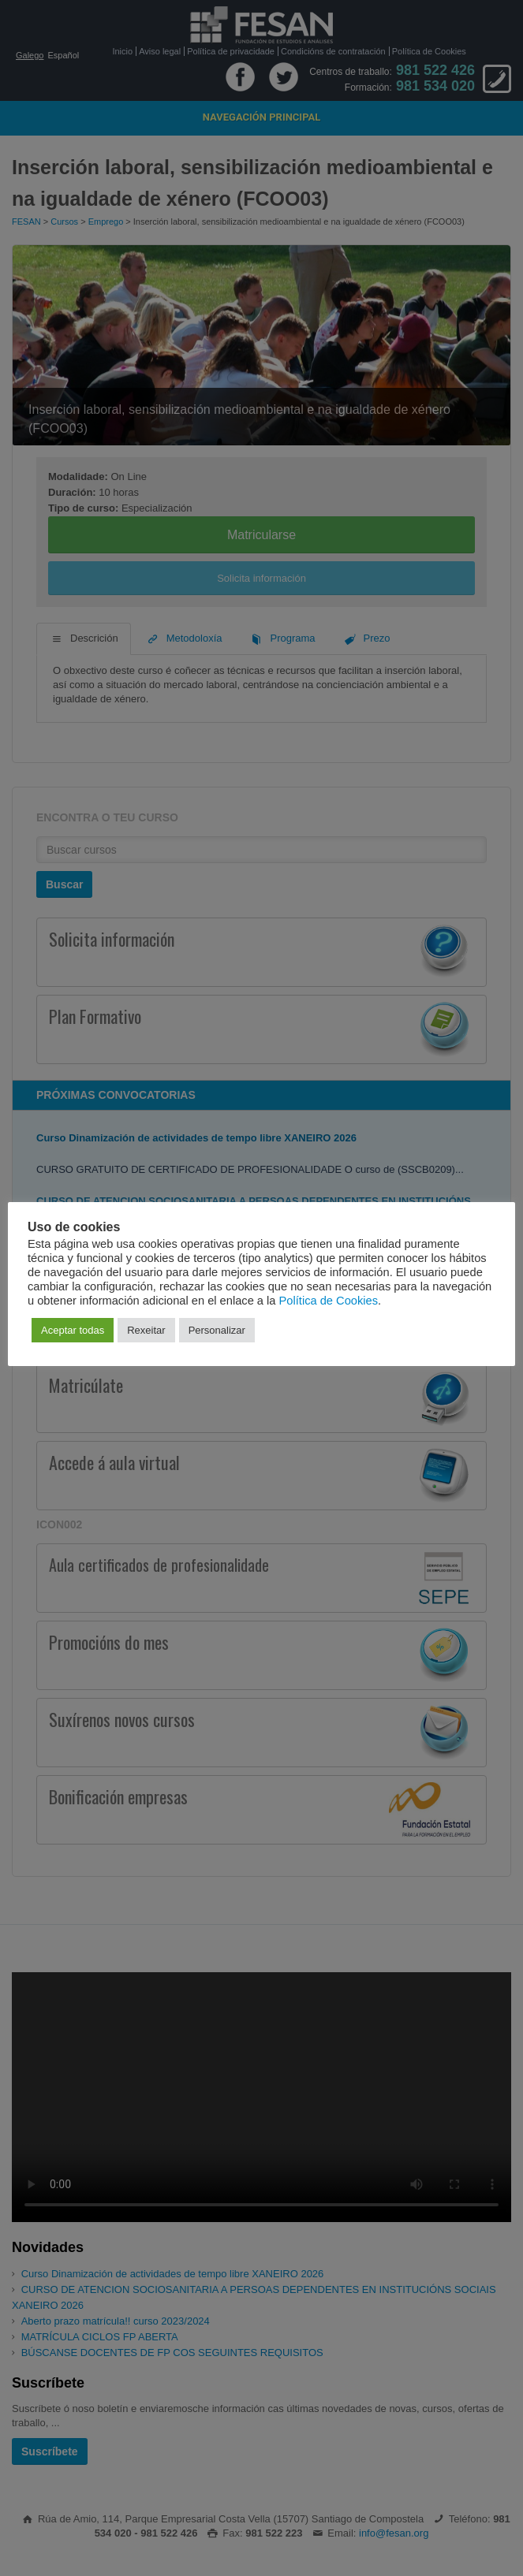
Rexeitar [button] (146, 1330)
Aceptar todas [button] (72, 1330)
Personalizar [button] (217, 1330)
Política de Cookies (328, 1300)
